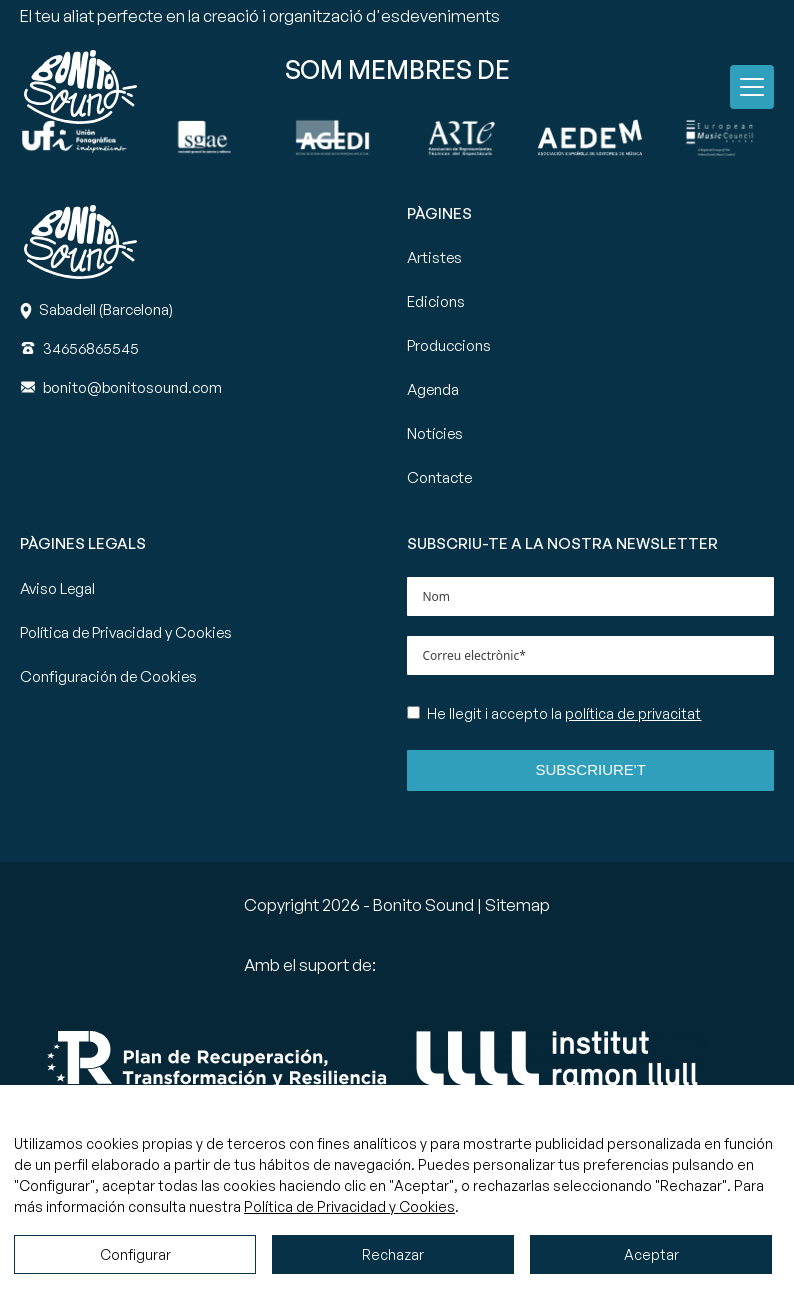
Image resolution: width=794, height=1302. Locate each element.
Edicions (436, 301)
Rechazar (393, 1254)
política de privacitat (633, 713)
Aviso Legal (57, 588)
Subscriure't (591, 769)
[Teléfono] (91, 348)
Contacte (439, 477)
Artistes (434, 257)
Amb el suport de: (310, 964)
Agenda (433, 389)
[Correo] (132, 387)
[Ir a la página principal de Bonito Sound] (80, 87)
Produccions (449, 345)
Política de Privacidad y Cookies (126, 632)
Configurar (135, 1254)
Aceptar (651, 1254)
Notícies (435, 433)
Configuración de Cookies (108, 676)
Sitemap (517, 904)
